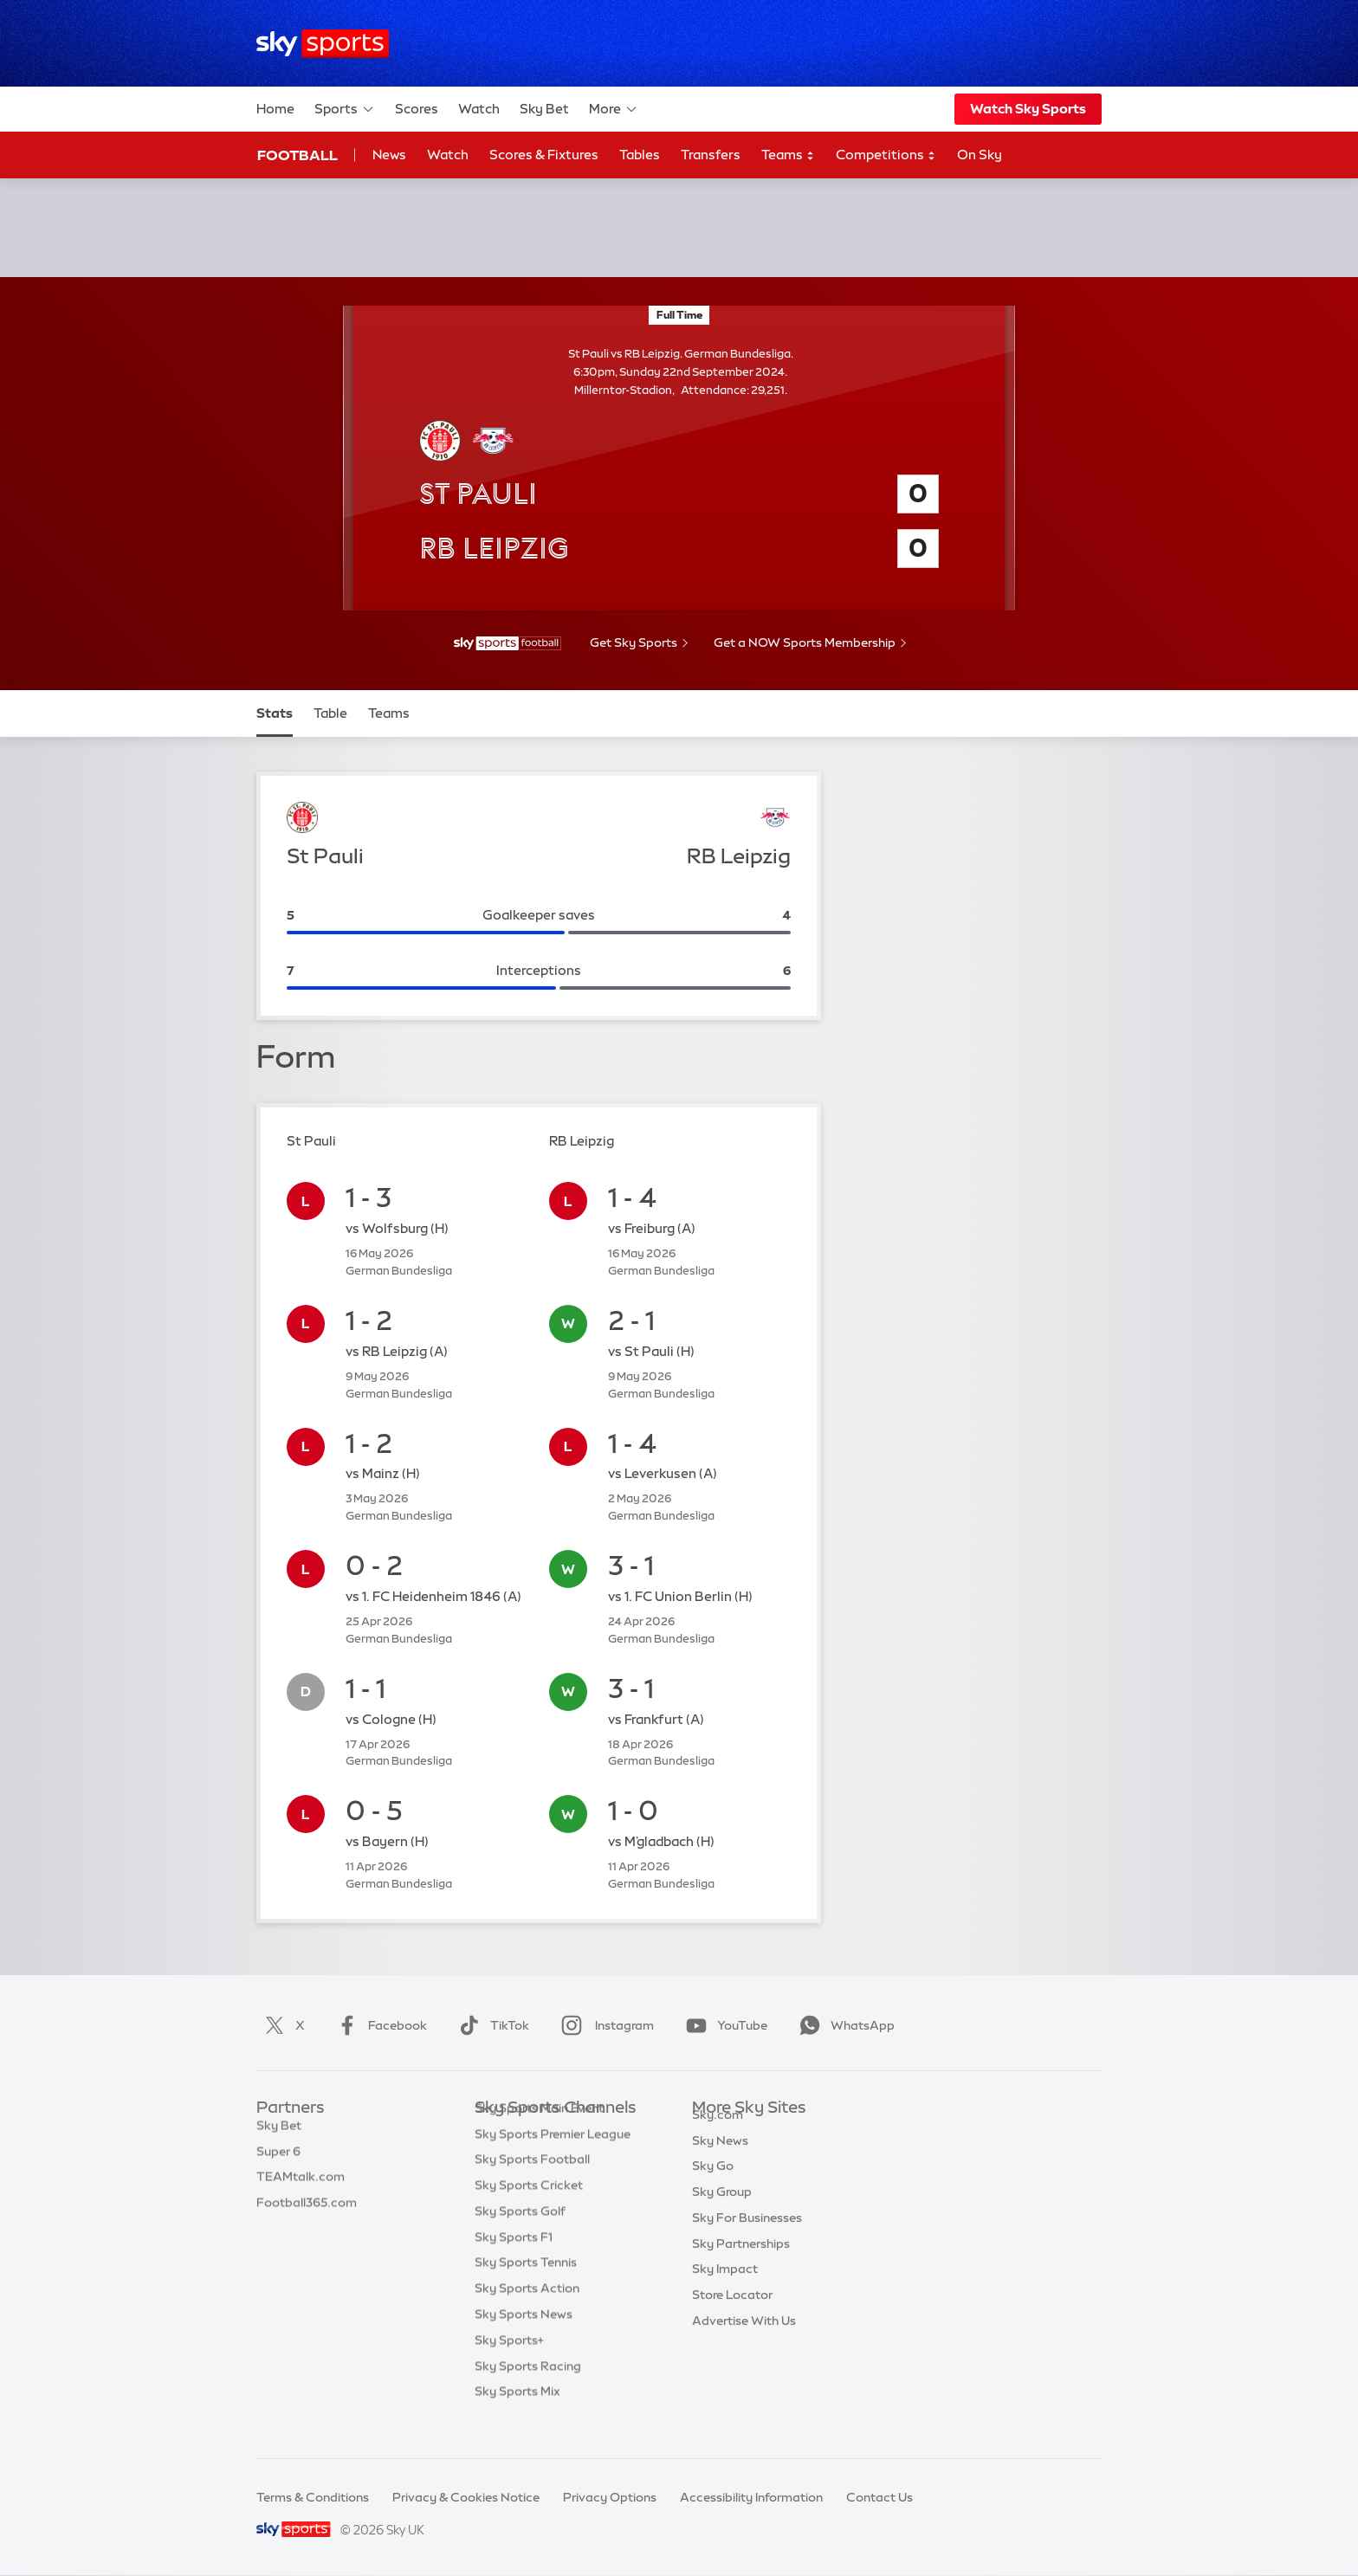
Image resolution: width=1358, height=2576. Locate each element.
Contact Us (879, 2497)
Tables (639, 154)
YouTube (723, 2025)
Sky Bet (544, 108)
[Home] (322, 43)
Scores (416, 108)
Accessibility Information (751, 2497)
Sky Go (713, 2185)
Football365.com (306, 2211)
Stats (274, 713)
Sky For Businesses (747, 2237)
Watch (479, 108)
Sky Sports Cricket (529, 2211)
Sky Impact (725, 2288)
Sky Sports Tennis (526, 2288)
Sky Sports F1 (514, 2263)
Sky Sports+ (509, 2366)
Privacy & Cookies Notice (466, 2497)
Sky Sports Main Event (539, 2134)
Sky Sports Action (527, 2314)
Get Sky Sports (633, 642)
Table (330, 713)
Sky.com (717, 2134)
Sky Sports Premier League (552, 2160)
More (613, 109)
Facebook (378, 2025)
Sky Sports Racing (528, 2392)
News (389, 154)
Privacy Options (609, 2497)
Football (297, 155)
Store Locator (732, 2314)
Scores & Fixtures (543, 154)
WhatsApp (843, 2025)
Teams (788, 155)
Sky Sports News (523, 2340)
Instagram (604, 2025)
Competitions (886, 155)
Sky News (720, 2160)
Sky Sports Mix (517, 2417)
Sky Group (722, 2211)
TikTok (490, 2025)
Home (275, 108)
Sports (344, 109)
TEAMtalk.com (300, 2185)
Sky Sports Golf (520, 2237)
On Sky (979, 154)
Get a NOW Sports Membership (805, 642)
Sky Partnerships (741, 2263)
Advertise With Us (744, 2340)
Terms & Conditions (312, 2497)
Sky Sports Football (532, 2185)
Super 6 (278, 2160)
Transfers (710, 154)
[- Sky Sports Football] (507, 643)
